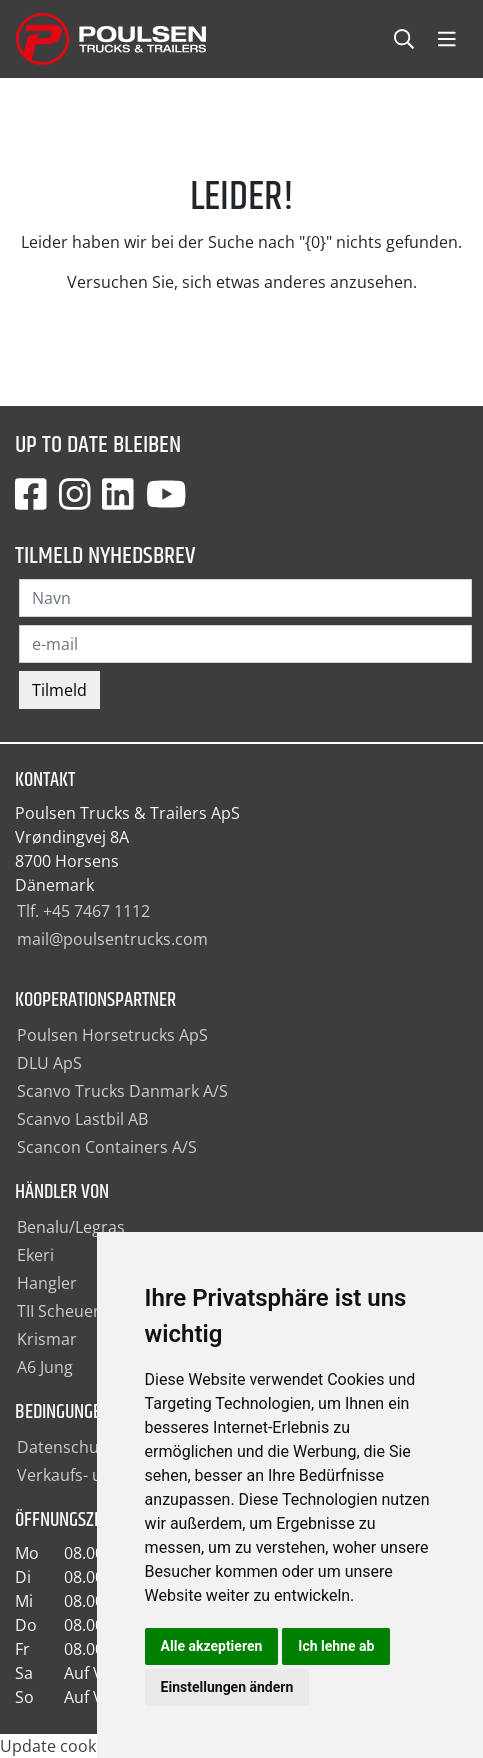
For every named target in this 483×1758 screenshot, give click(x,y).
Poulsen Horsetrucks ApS (112, 1035)
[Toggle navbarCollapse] (447, 39)
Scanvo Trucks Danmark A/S (122, 1091)
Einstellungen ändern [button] (227, 1687)
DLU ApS (49, 1063)
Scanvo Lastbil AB (82, 1119)
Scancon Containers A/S (107, 1147)
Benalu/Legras (71, 1227)
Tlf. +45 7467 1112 (83, 911)
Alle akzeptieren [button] (212, 1646)
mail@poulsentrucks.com (112, 939)
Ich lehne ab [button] (336, 1646)
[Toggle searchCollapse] (404, 39)
